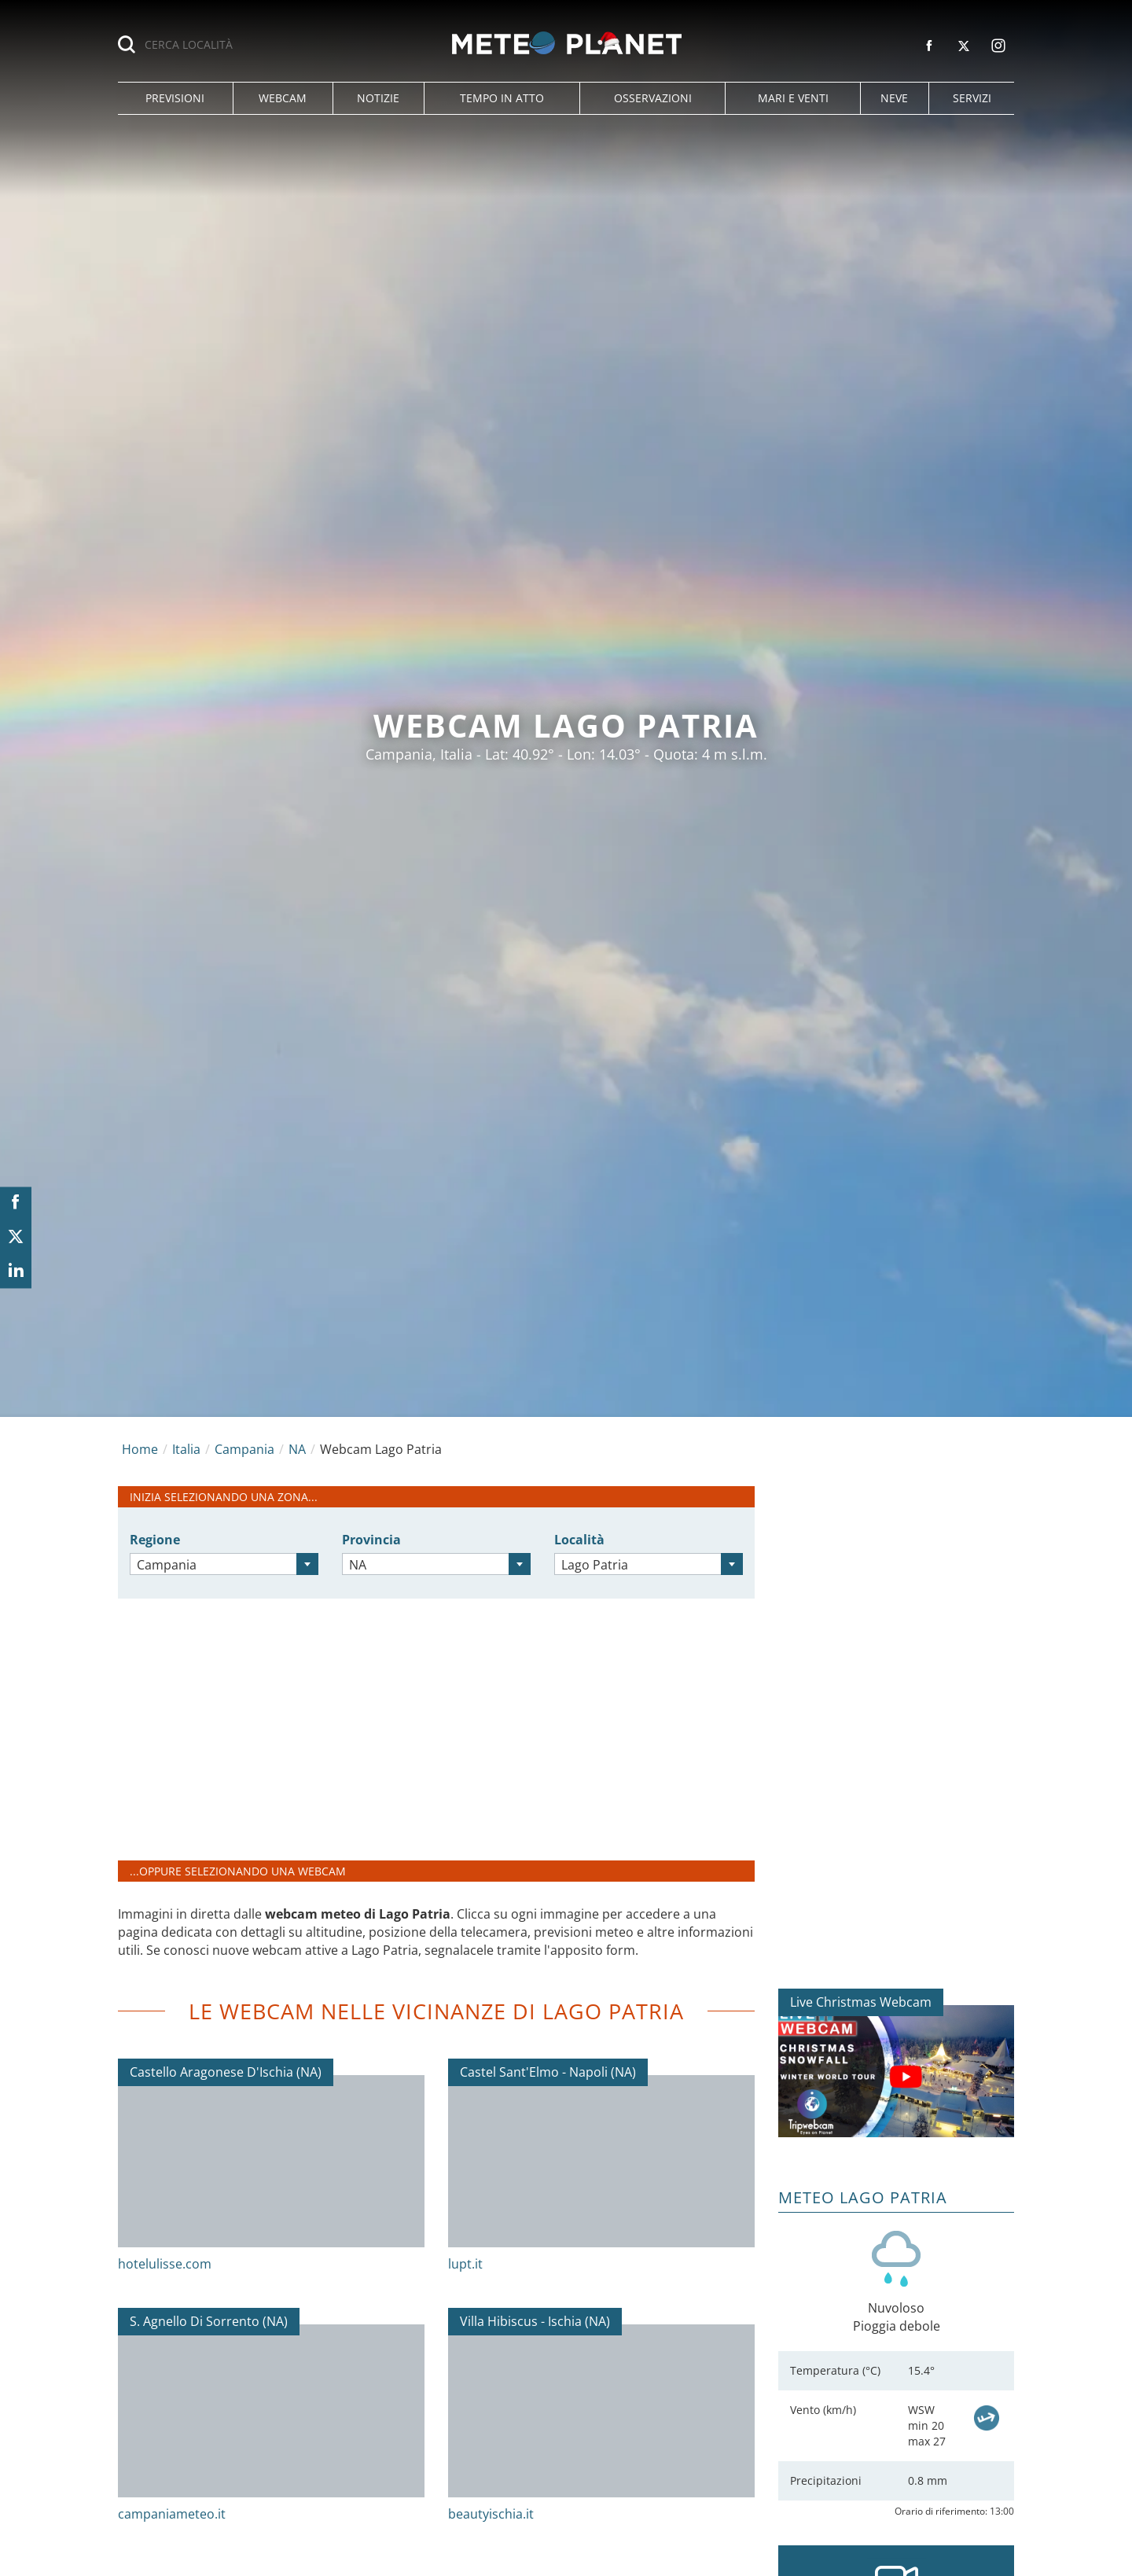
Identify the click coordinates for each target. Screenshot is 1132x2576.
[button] (175, 98)
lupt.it (465, 2263)
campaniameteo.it (172, 2514)
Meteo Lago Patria (862, 2197)
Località (579, 1539)
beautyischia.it (491, 2514)
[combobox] (224, 1564)
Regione (155, 1539)
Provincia (371, 1539)
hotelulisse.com (164, 2263)
